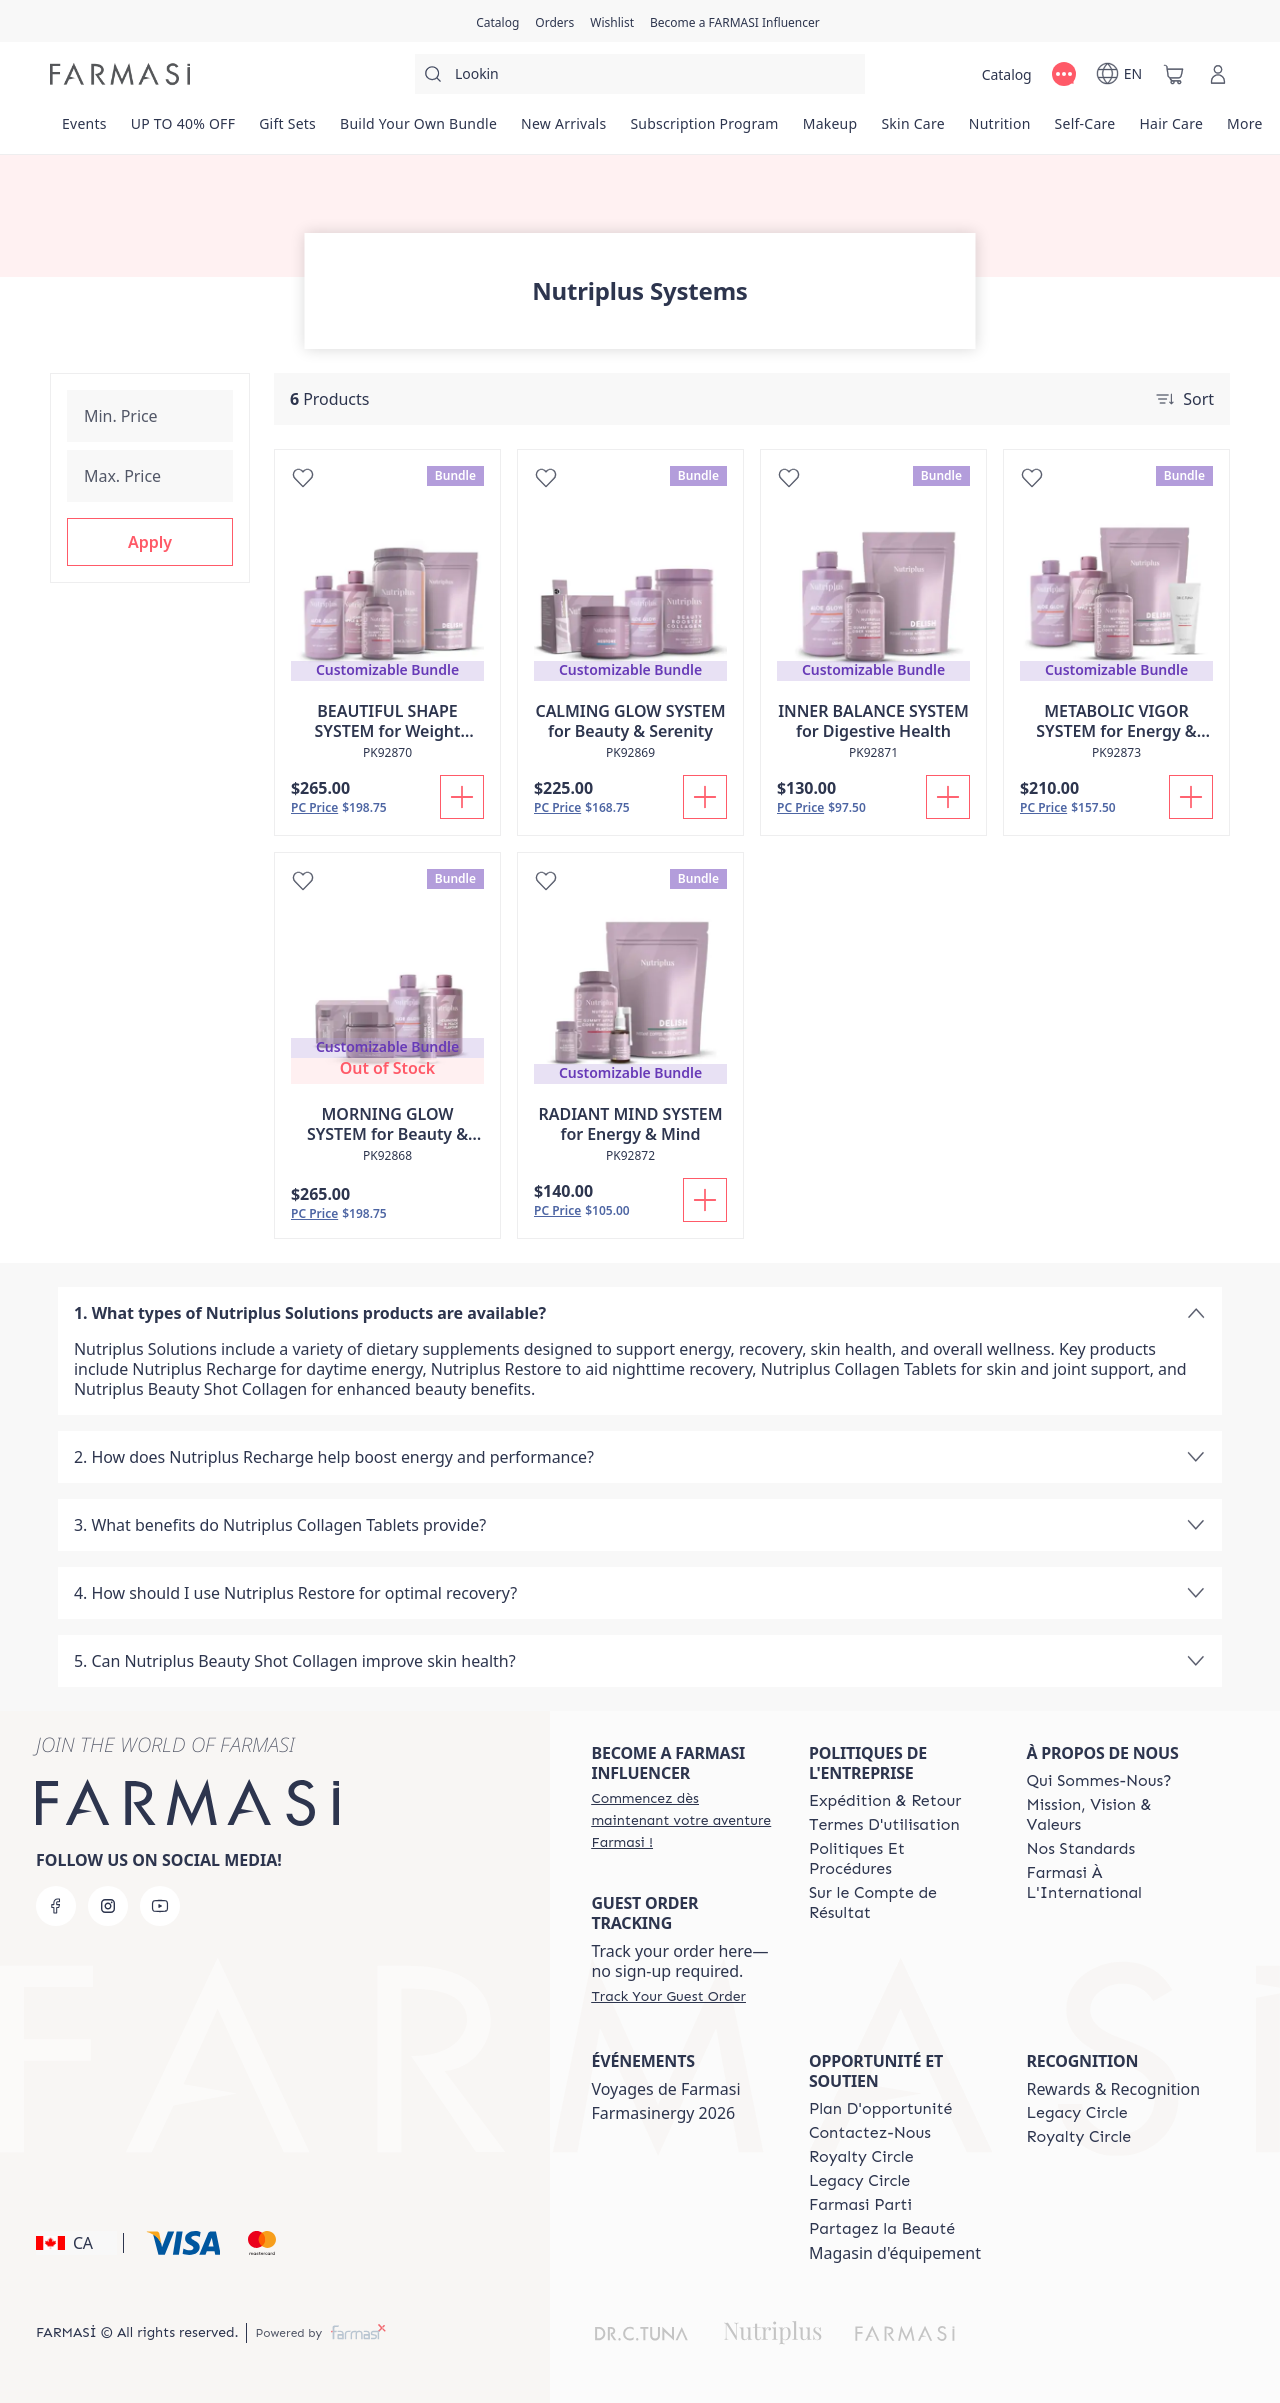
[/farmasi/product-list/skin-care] (912, 130)
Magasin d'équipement (895, 2253)
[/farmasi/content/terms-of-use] (884, 1825)
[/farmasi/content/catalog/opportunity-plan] (880, 2109)
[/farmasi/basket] (1174, 74)
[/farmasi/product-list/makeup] (830, 130)
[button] (150, 542)
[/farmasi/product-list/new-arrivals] (563, 130)
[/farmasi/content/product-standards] (1080, 1849)
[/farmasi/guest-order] (668, 1996)
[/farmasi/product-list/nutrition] (1000, 130)
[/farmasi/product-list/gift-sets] (287, 130)
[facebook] (56, 1906)
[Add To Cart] (462, 797)
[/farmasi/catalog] (497, 21)
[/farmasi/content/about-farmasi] (1098, 1781)
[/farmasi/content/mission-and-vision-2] (1117, 1815)
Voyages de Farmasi (665, 2089)
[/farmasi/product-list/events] (84, 130)
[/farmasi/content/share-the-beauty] (882, 2229)
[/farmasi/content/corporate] (1117, 1883)
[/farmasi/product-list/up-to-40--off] (183, 130)
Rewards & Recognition (1113, 2089)
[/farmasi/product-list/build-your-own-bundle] (418, 130)
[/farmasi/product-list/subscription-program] (704, 130)
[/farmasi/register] (554, 21)
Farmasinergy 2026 (663, 2113)
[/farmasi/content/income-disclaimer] (900, 1903)
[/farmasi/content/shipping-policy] (885, 1801)
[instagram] (108, 1906)
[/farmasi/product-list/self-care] (1085, 130)
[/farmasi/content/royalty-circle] (861, 2157)
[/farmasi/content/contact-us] (870, 2133)
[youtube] (160, 1906)
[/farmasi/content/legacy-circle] (859, 2181)
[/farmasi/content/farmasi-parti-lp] (860, 2205)
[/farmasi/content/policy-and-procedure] (900, 1859)
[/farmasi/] (120, 74)
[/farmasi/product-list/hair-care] (1171, 130)
